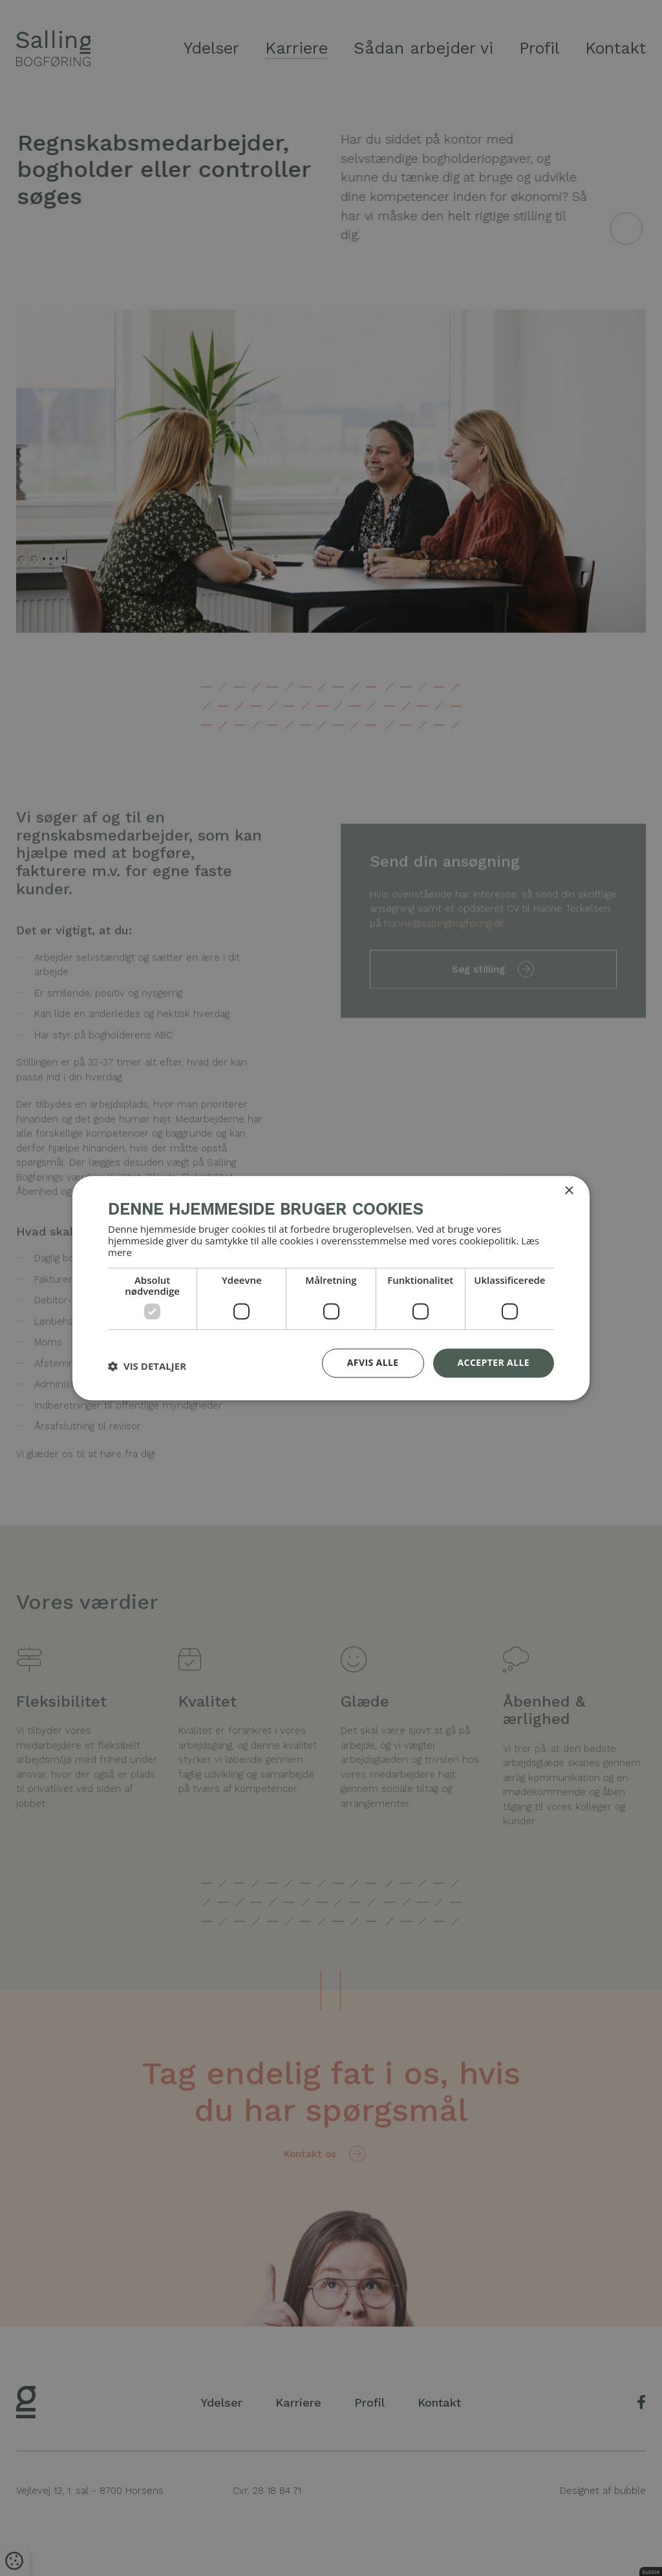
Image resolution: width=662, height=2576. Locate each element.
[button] (147, 1366)
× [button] (568, 1191)
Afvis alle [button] (373, 1362)
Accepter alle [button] (493, 1362)
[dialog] (331, 1288)
